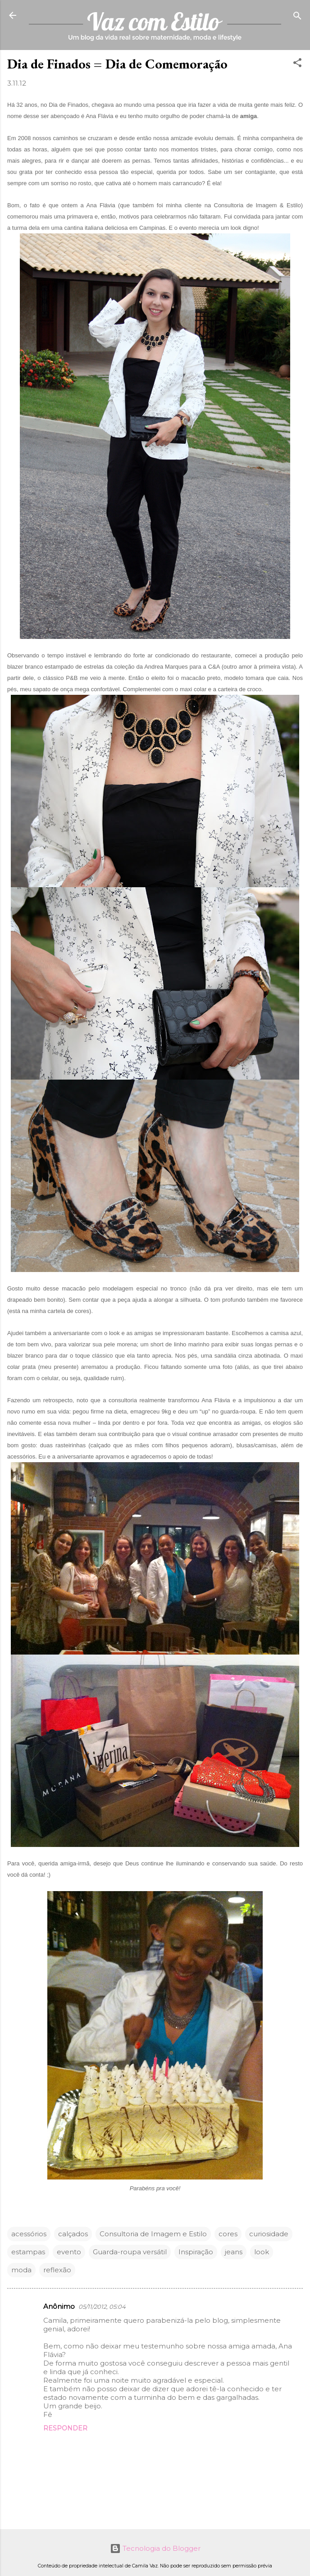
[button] (297, 63)
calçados (73, 2233)
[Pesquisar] (297, 16)
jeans (233, 2252)
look (261, 2252)
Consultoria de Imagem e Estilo (153, 2233)
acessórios (28, 2233)
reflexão (57, 2270)
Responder (65, 2428)
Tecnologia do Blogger (155, 2548)
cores (228, 2233)
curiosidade (268, 2233)
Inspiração (195, 2252)
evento (69, 2252)
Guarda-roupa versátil (130, 2252)
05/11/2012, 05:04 (102, 2306)
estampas (28, 2252)
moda (21, 2270)
